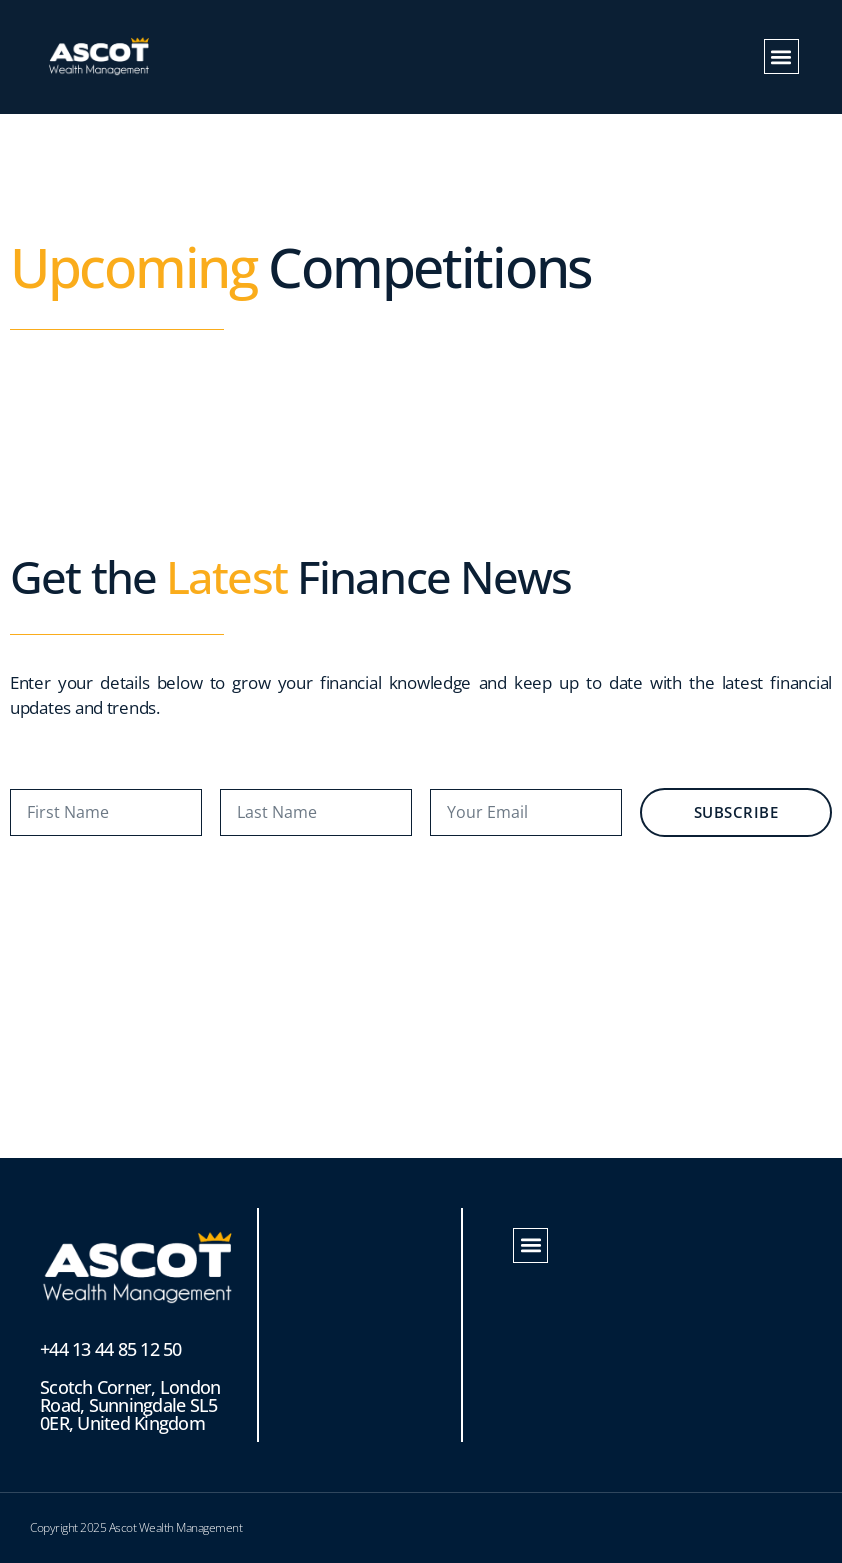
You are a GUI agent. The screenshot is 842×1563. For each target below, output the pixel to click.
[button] (781, 56)
